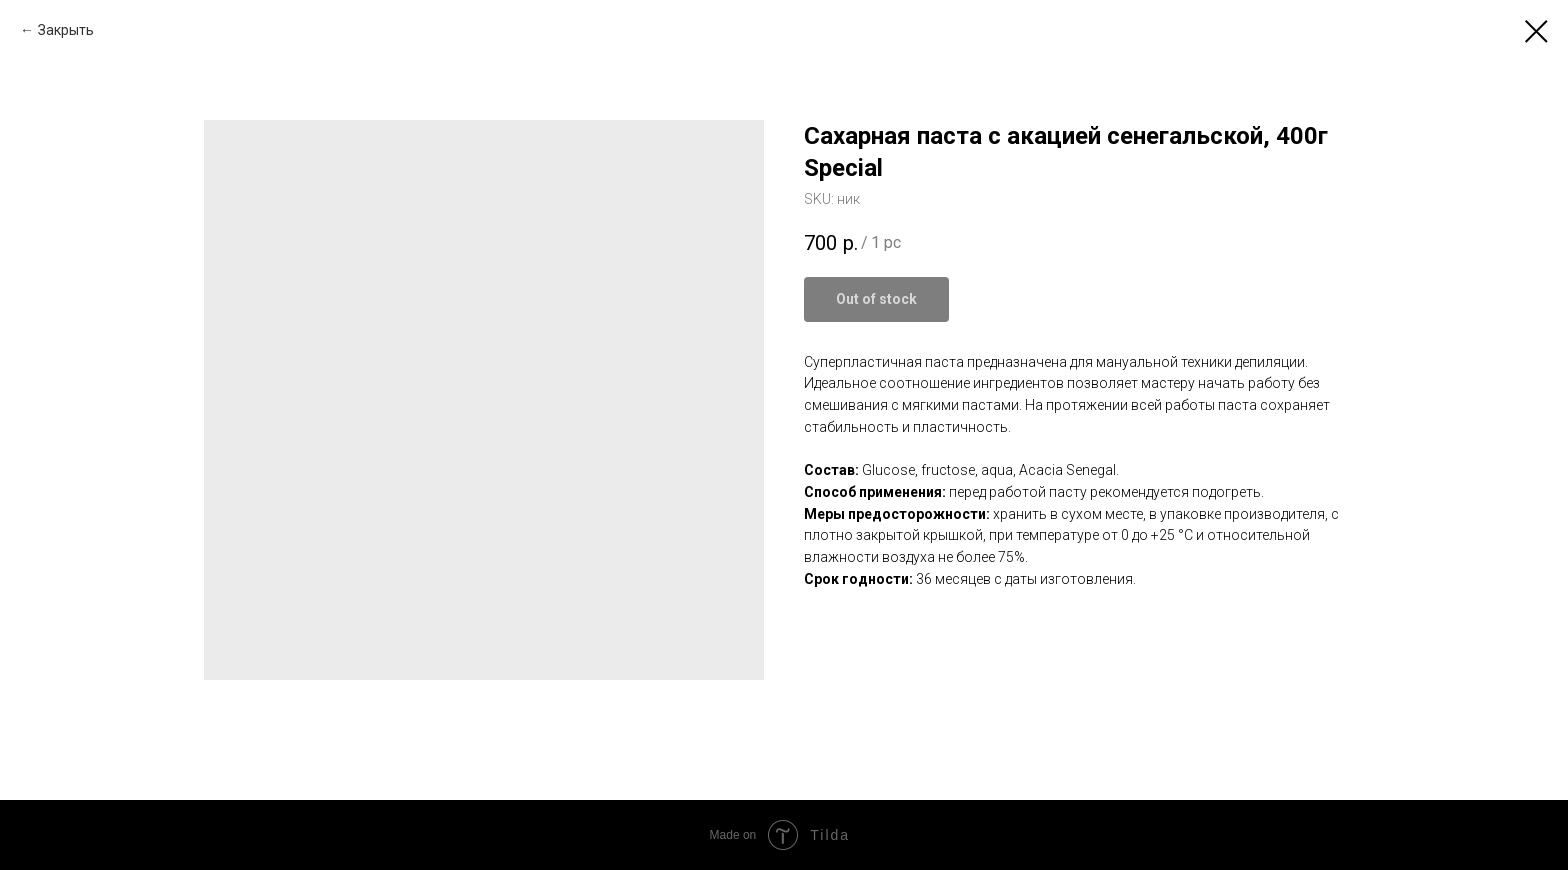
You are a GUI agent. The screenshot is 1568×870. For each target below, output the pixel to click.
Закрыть (66, 30)
